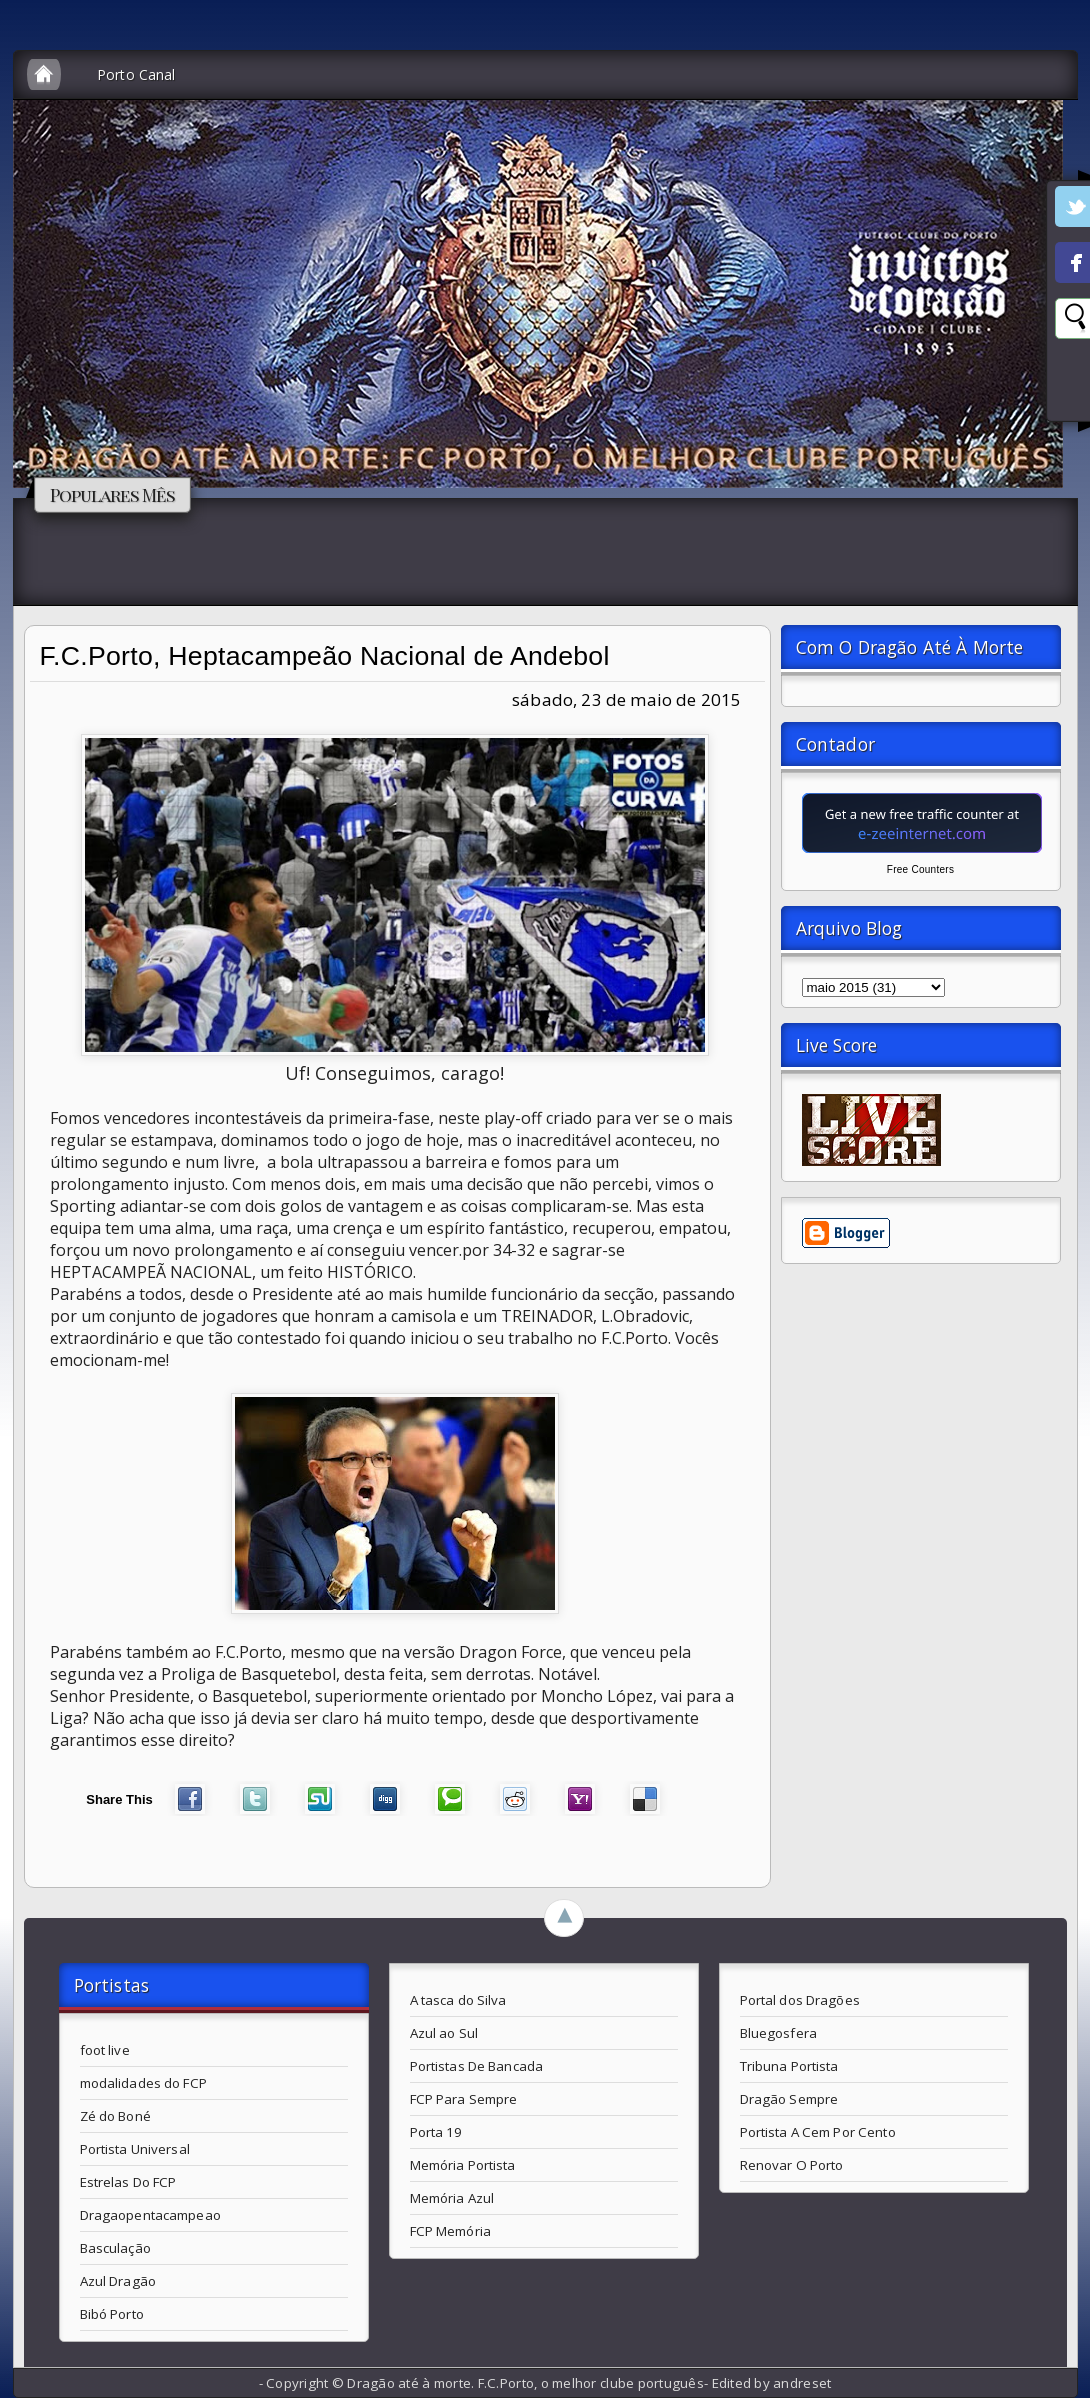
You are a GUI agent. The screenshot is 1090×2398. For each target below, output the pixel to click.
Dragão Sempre (789, 2099)
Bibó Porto (112, 2314)
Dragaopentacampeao (150, 2215)
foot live (105, 2050)
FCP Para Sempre (464, 2099)
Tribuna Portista (789, 2066)
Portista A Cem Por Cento (818, 2132)
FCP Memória (450, 2231)
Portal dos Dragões (800, 2000)
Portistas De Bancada (477, 2066)
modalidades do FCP (143, 2083)
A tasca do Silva (458, 2000)
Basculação (115, 2248)
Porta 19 (436, 2132)
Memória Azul (452, 2198)
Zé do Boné (115, 2116)
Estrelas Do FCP (128, 2182)
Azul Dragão (118, 2281)
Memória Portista (463, 2165)
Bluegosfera (778, 2033)
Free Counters (920, 869)
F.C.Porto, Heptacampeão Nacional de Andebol (325, 656)
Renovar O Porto (792, 2165)
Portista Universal (135, 2149)
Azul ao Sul (444, 2033)
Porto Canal (136, 74)
